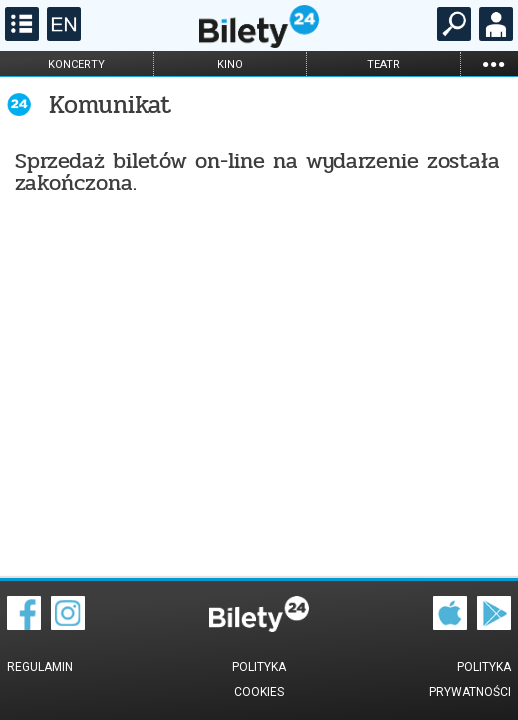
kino (230, 64)
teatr (383, 64)
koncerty (76, 64)
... (493, 63)
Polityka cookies (259, 679)
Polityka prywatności (470, 679)
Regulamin (40, 667)
